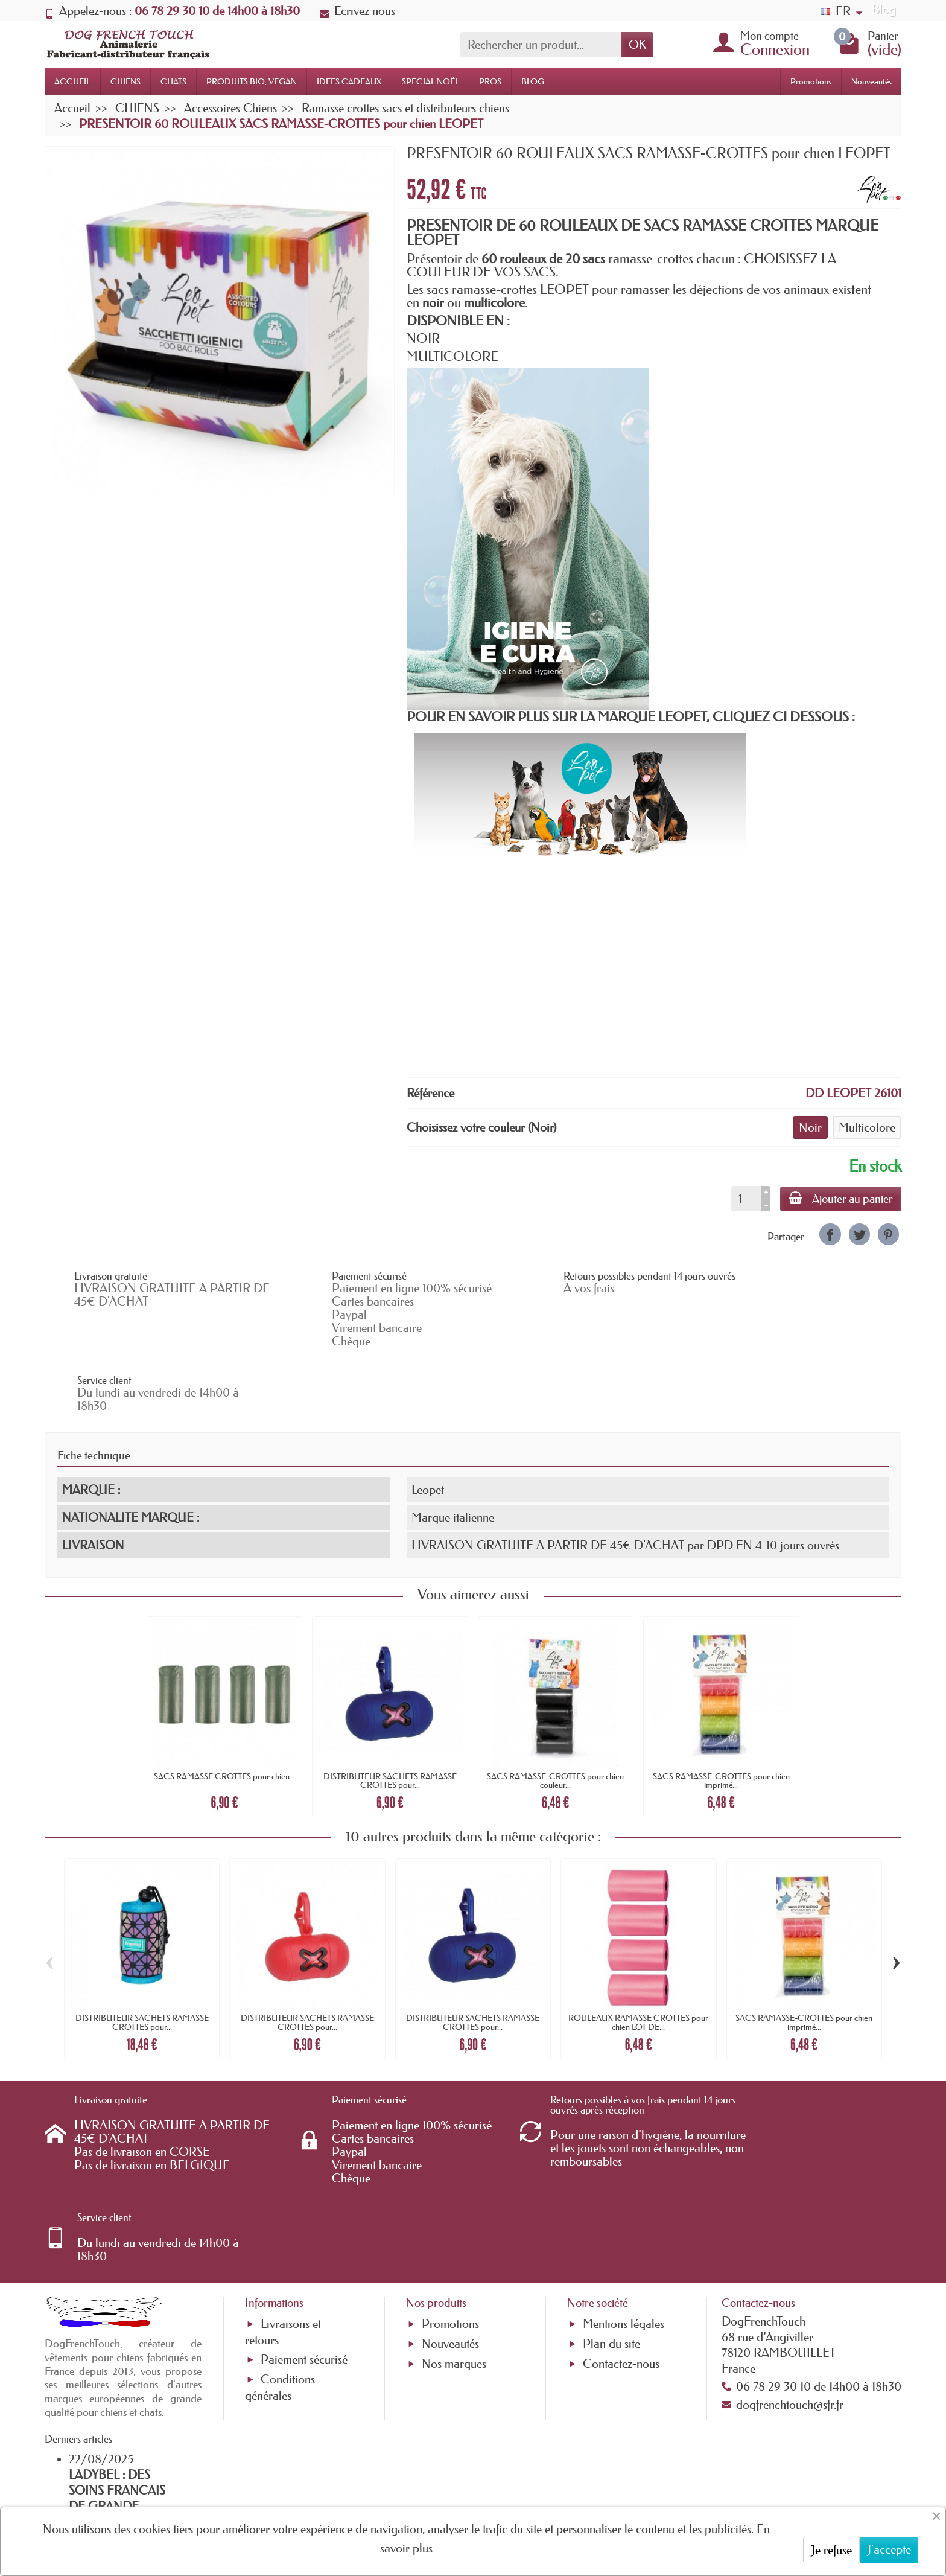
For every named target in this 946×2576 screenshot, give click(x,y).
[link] (829, 1234)
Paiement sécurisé (304, 2218)
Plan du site (611, 2203)
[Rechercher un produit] (540, 44)
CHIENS (125, 81)
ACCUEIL (72, 81)
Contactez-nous (621, 2223)
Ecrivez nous (357, 11)
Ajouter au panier (839, 1198)
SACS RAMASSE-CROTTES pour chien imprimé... (721, 1716)
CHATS (173, 81)
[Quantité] (743, 1198)
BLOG (532, 81)
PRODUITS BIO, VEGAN (251, 81)
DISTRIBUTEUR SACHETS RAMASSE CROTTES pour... (390, 1716)
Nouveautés (871, 81)
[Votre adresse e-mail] (439, 2478)
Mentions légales (623, 2183)
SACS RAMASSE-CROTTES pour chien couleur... (555, 1716)
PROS (490, 81)
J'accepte (889, 2549)
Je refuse (831, 2550)
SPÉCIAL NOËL (430, 81)
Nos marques (454, 2223)
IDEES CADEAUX (349, 81)
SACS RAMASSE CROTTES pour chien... (224, 1712)
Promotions (810, 81)
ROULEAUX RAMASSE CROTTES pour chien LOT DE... (638, 1958)
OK (637, 44)
